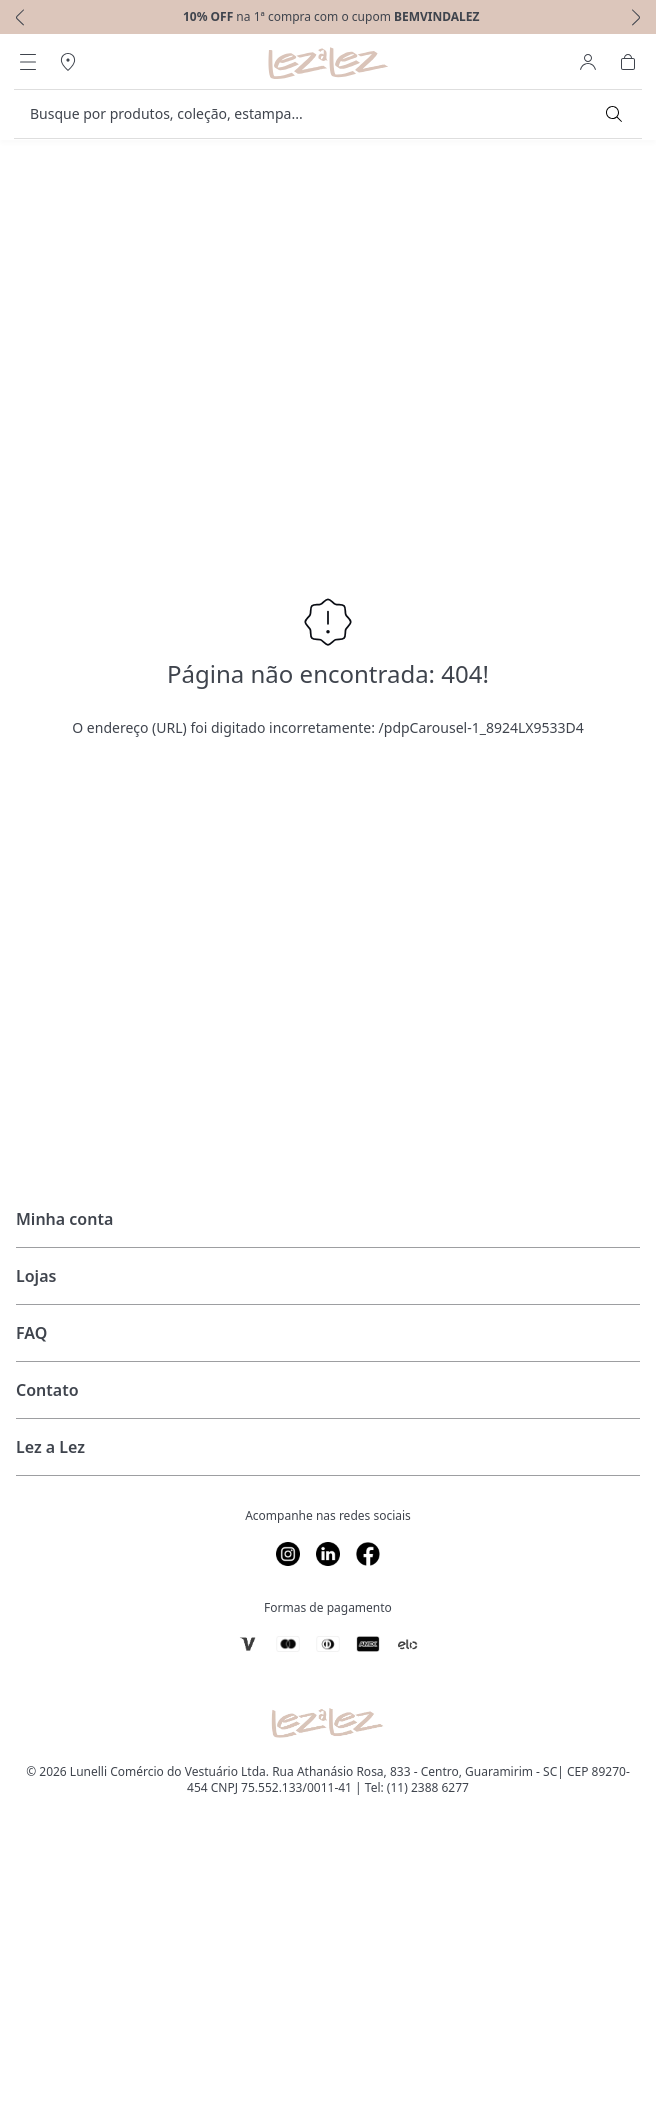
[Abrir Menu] (28, 62)
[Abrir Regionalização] (68, 62)
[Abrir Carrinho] (628, 62)
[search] (316, 114)
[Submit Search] (614, 114)
